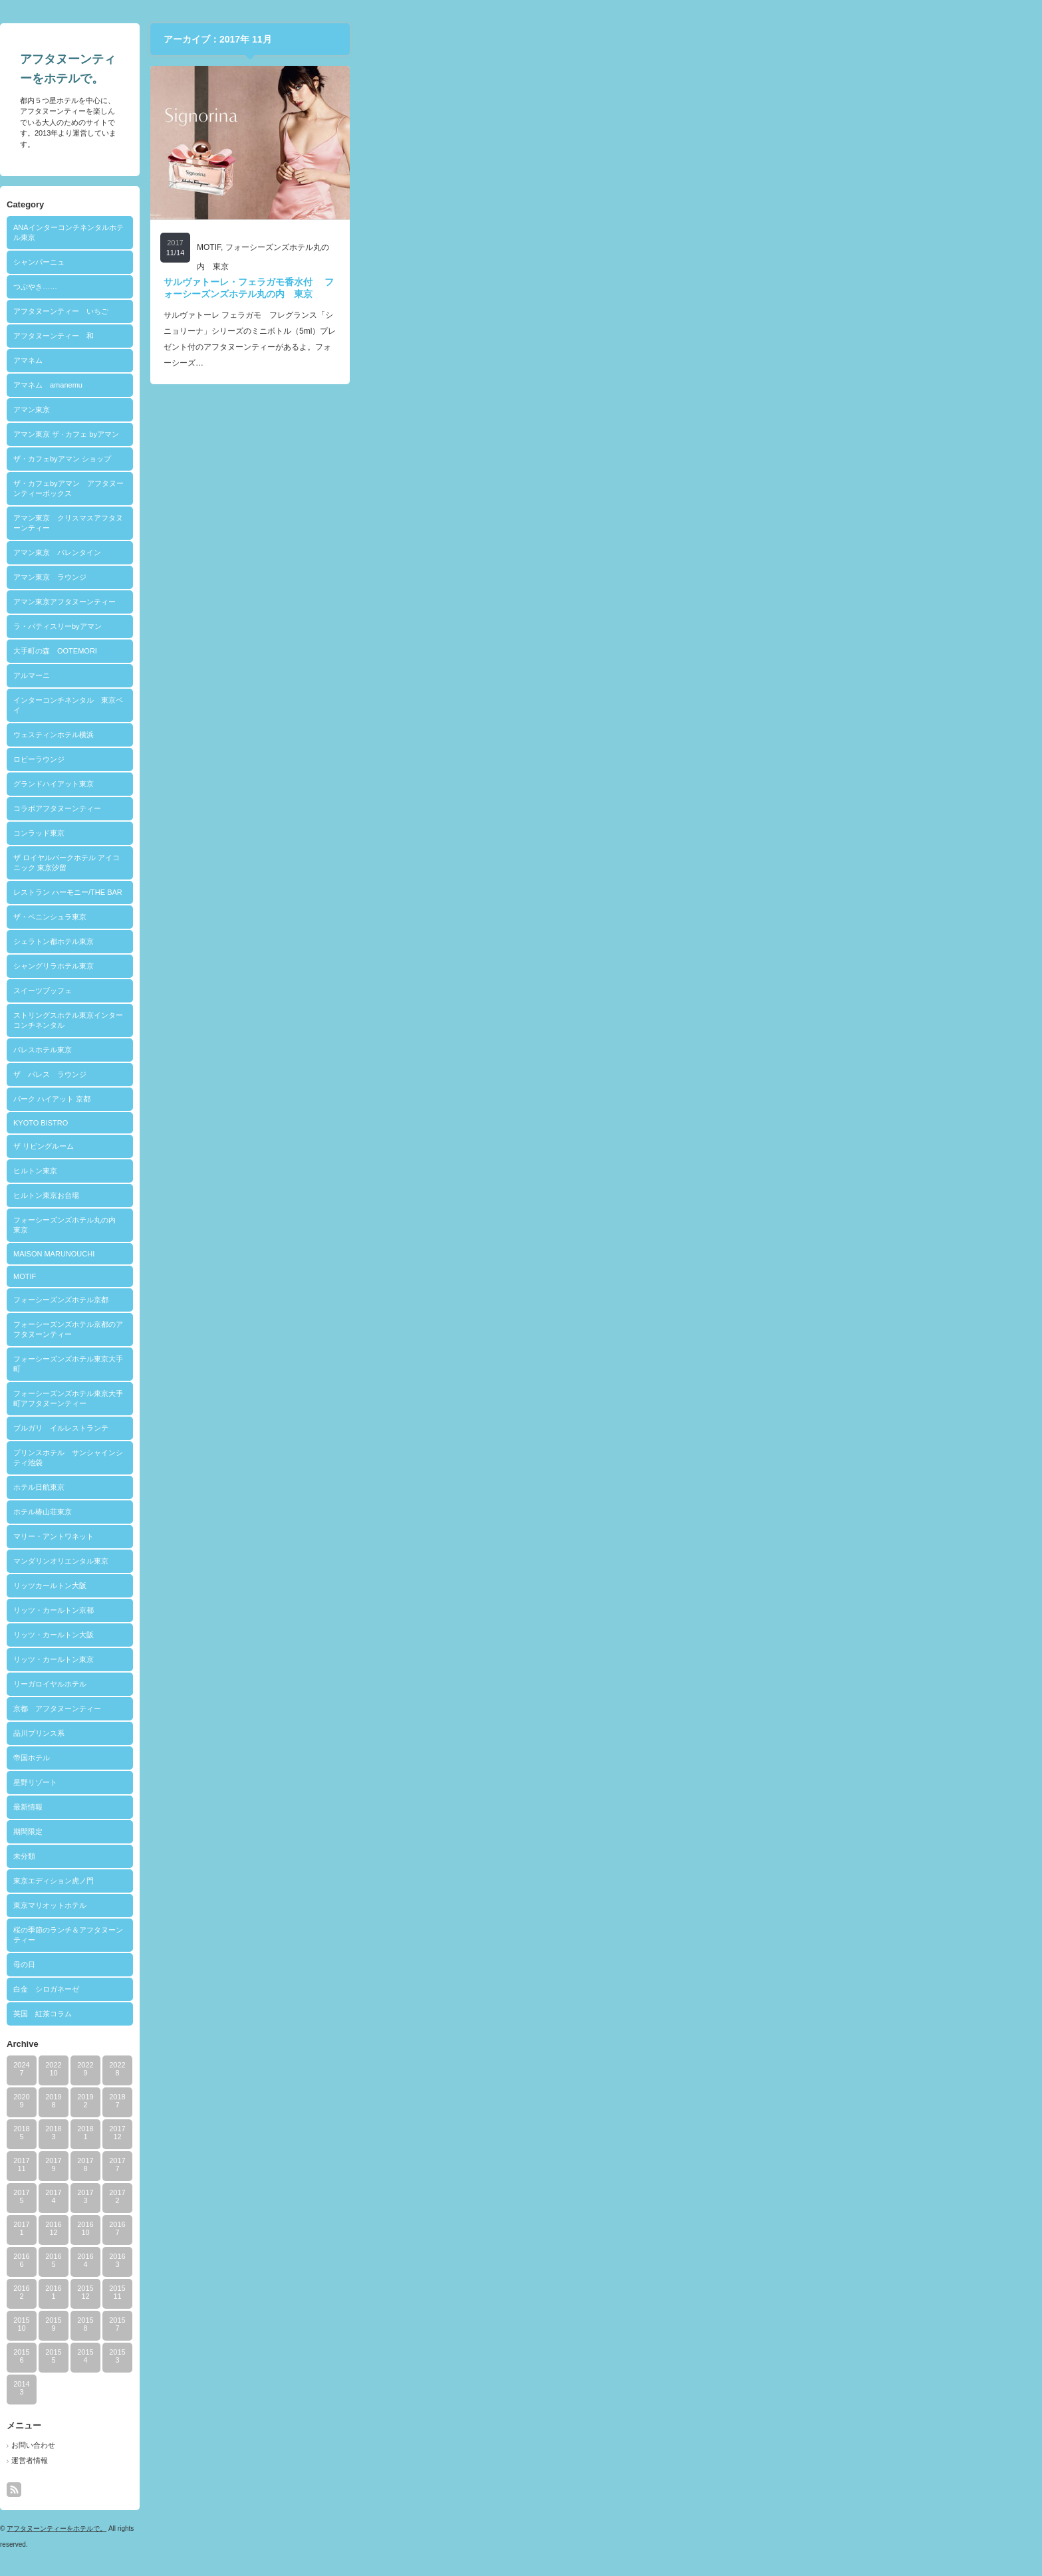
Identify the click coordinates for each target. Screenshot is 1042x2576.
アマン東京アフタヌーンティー (408, 602)
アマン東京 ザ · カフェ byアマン (410, 434)
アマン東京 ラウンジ (393, 577)
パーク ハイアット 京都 (395, 1099)
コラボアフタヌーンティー (401, 808)
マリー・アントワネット (397, 1536)
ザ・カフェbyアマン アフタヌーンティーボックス (412, 488)
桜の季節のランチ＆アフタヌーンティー (412, 1935)
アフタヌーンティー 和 (397, 336)
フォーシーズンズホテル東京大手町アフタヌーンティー (412, 1398)
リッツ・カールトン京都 (397, 1610)
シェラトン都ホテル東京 (397, 941)
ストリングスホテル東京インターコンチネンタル (412, 1020)
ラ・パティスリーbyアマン (401, 626)
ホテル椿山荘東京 (386, 1512)
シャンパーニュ (382, 262)
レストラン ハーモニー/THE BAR (411, 892)
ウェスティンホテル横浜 (397, 735)
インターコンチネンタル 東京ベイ (412, 705)
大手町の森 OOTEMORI (399, 651)
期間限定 (371, 1831)
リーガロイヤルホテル (393, 1684)
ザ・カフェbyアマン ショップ (406, 459)
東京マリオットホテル (393, 1905)
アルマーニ (375, 675)
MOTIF (368, 1276)
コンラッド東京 (382, 833)
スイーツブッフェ (386, 991)
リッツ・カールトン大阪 (397, 1635)
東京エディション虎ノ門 (397, 1881)
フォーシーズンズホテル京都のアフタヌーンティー (412, 1329)
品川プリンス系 (382, 1733)
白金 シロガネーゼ (390, 1989)
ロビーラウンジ (382, 759)
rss (357, 2489)
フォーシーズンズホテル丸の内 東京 (412, 1225)
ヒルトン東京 (379, 1171)
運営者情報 (373, 2460)
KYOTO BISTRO (384, 1123)
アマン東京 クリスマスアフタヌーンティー (412, 523)
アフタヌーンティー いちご (404, 311)
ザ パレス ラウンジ (393, 1074)
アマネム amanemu (391, 385)
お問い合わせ (377, 2445)
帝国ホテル (375, 1758)
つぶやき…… (379, 287)
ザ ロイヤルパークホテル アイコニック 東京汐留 (410, 863)
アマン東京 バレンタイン (401, 552)
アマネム (371, 360)
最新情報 (371, 1807)
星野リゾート (379, 1782)
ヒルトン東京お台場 (390, 1195)
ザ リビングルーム (387, 1146)
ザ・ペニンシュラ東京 (393, 917)
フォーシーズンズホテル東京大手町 (412, 1364)
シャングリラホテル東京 (397, 966)
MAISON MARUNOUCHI (397, 1254)
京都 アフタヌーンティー (401, 1708)
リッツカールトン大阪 (393, 1585)
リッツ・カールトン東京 (397, 1659)
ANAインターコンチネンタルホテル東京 (412, 232)
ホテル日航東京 (382, 1487)
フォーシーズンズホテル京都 (404, 1300)
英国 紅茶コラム (386, 2014)
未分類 (368, 1856)
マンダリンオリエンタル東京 (404, 1561)
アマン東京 (375, 409)
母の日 (368, 1964)
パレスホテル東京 (386, 1050)
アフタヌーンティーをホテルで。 (400, 2528)
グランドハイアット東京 (397, 784)
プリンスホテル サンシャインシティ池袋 (412, 1457)
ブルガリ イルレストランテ (404, 1428)
